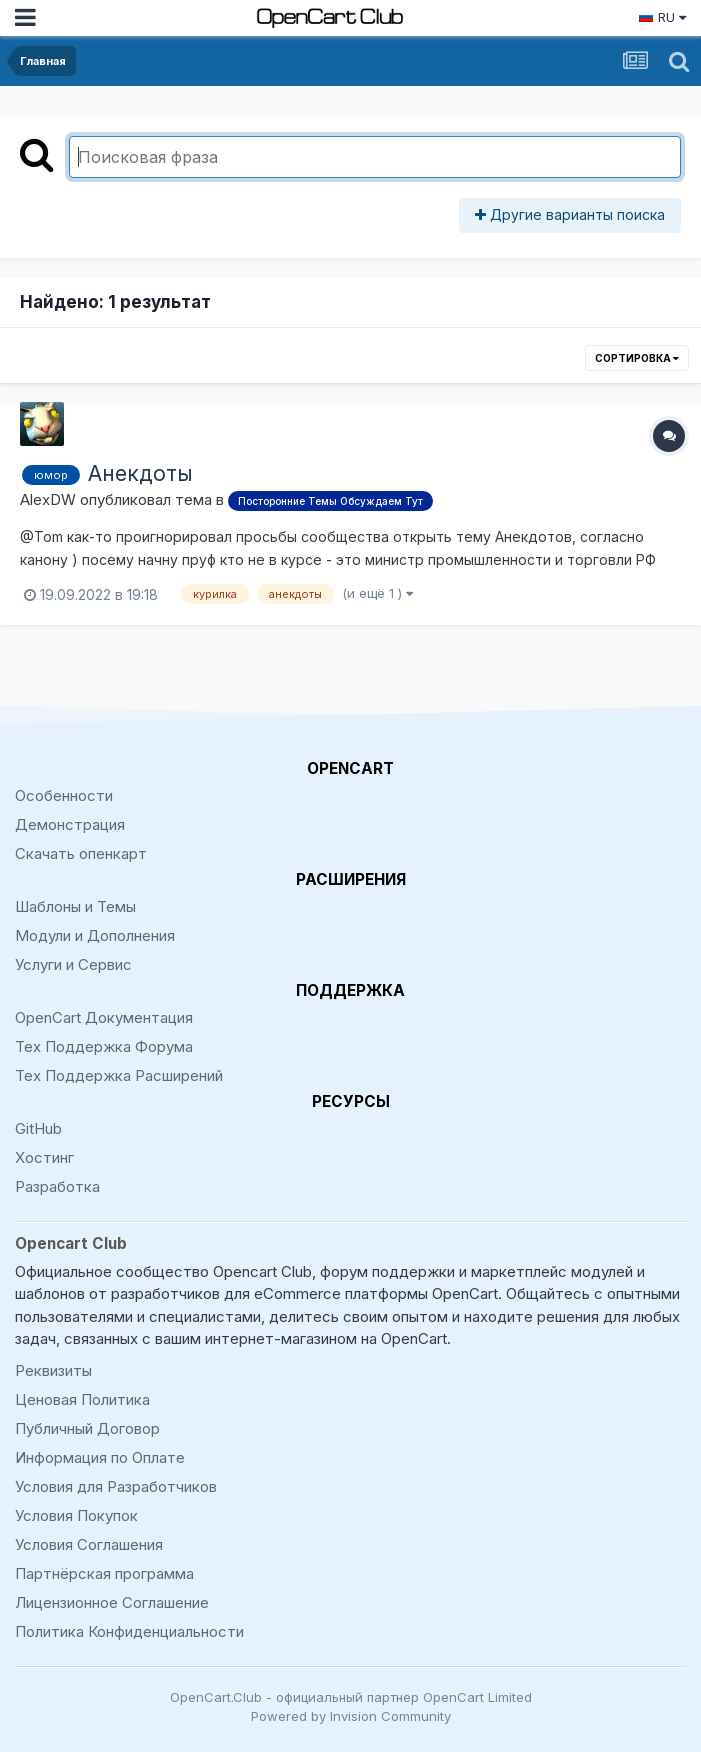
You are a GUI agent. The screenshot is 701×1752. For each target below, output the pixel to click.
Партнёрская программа (104, 1573)
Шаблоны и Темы (75, 906)
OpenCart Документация (104, 1017)
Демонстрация (70, 824)
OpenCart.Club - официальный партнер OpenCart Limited (351, 1697)
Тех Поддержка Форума (104, 1046)
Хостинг (44, 1157)
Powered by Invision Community (351, 1716)
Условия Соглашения (89, 1544)
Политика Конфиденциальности (129, 1631)
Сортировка (637, 358)
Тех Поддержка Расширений (119, 1075)
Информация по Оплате (100, 1457)
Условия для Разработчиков (116, 1486)
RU (662, 17)
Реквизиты (53, 1370)
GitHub (38, 1128)
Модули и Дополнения (95, 935)
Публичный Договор (87, 1428)
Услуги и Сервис (73, 964)
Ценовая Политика (82, 1399)
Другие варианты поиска (570, 214)
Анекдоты (140, 473)
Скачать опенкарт (81, 853)
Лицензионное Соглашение (112, 1602)
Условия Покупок (76, 1515)
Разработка (57, 1186)
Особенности (64, 795)
